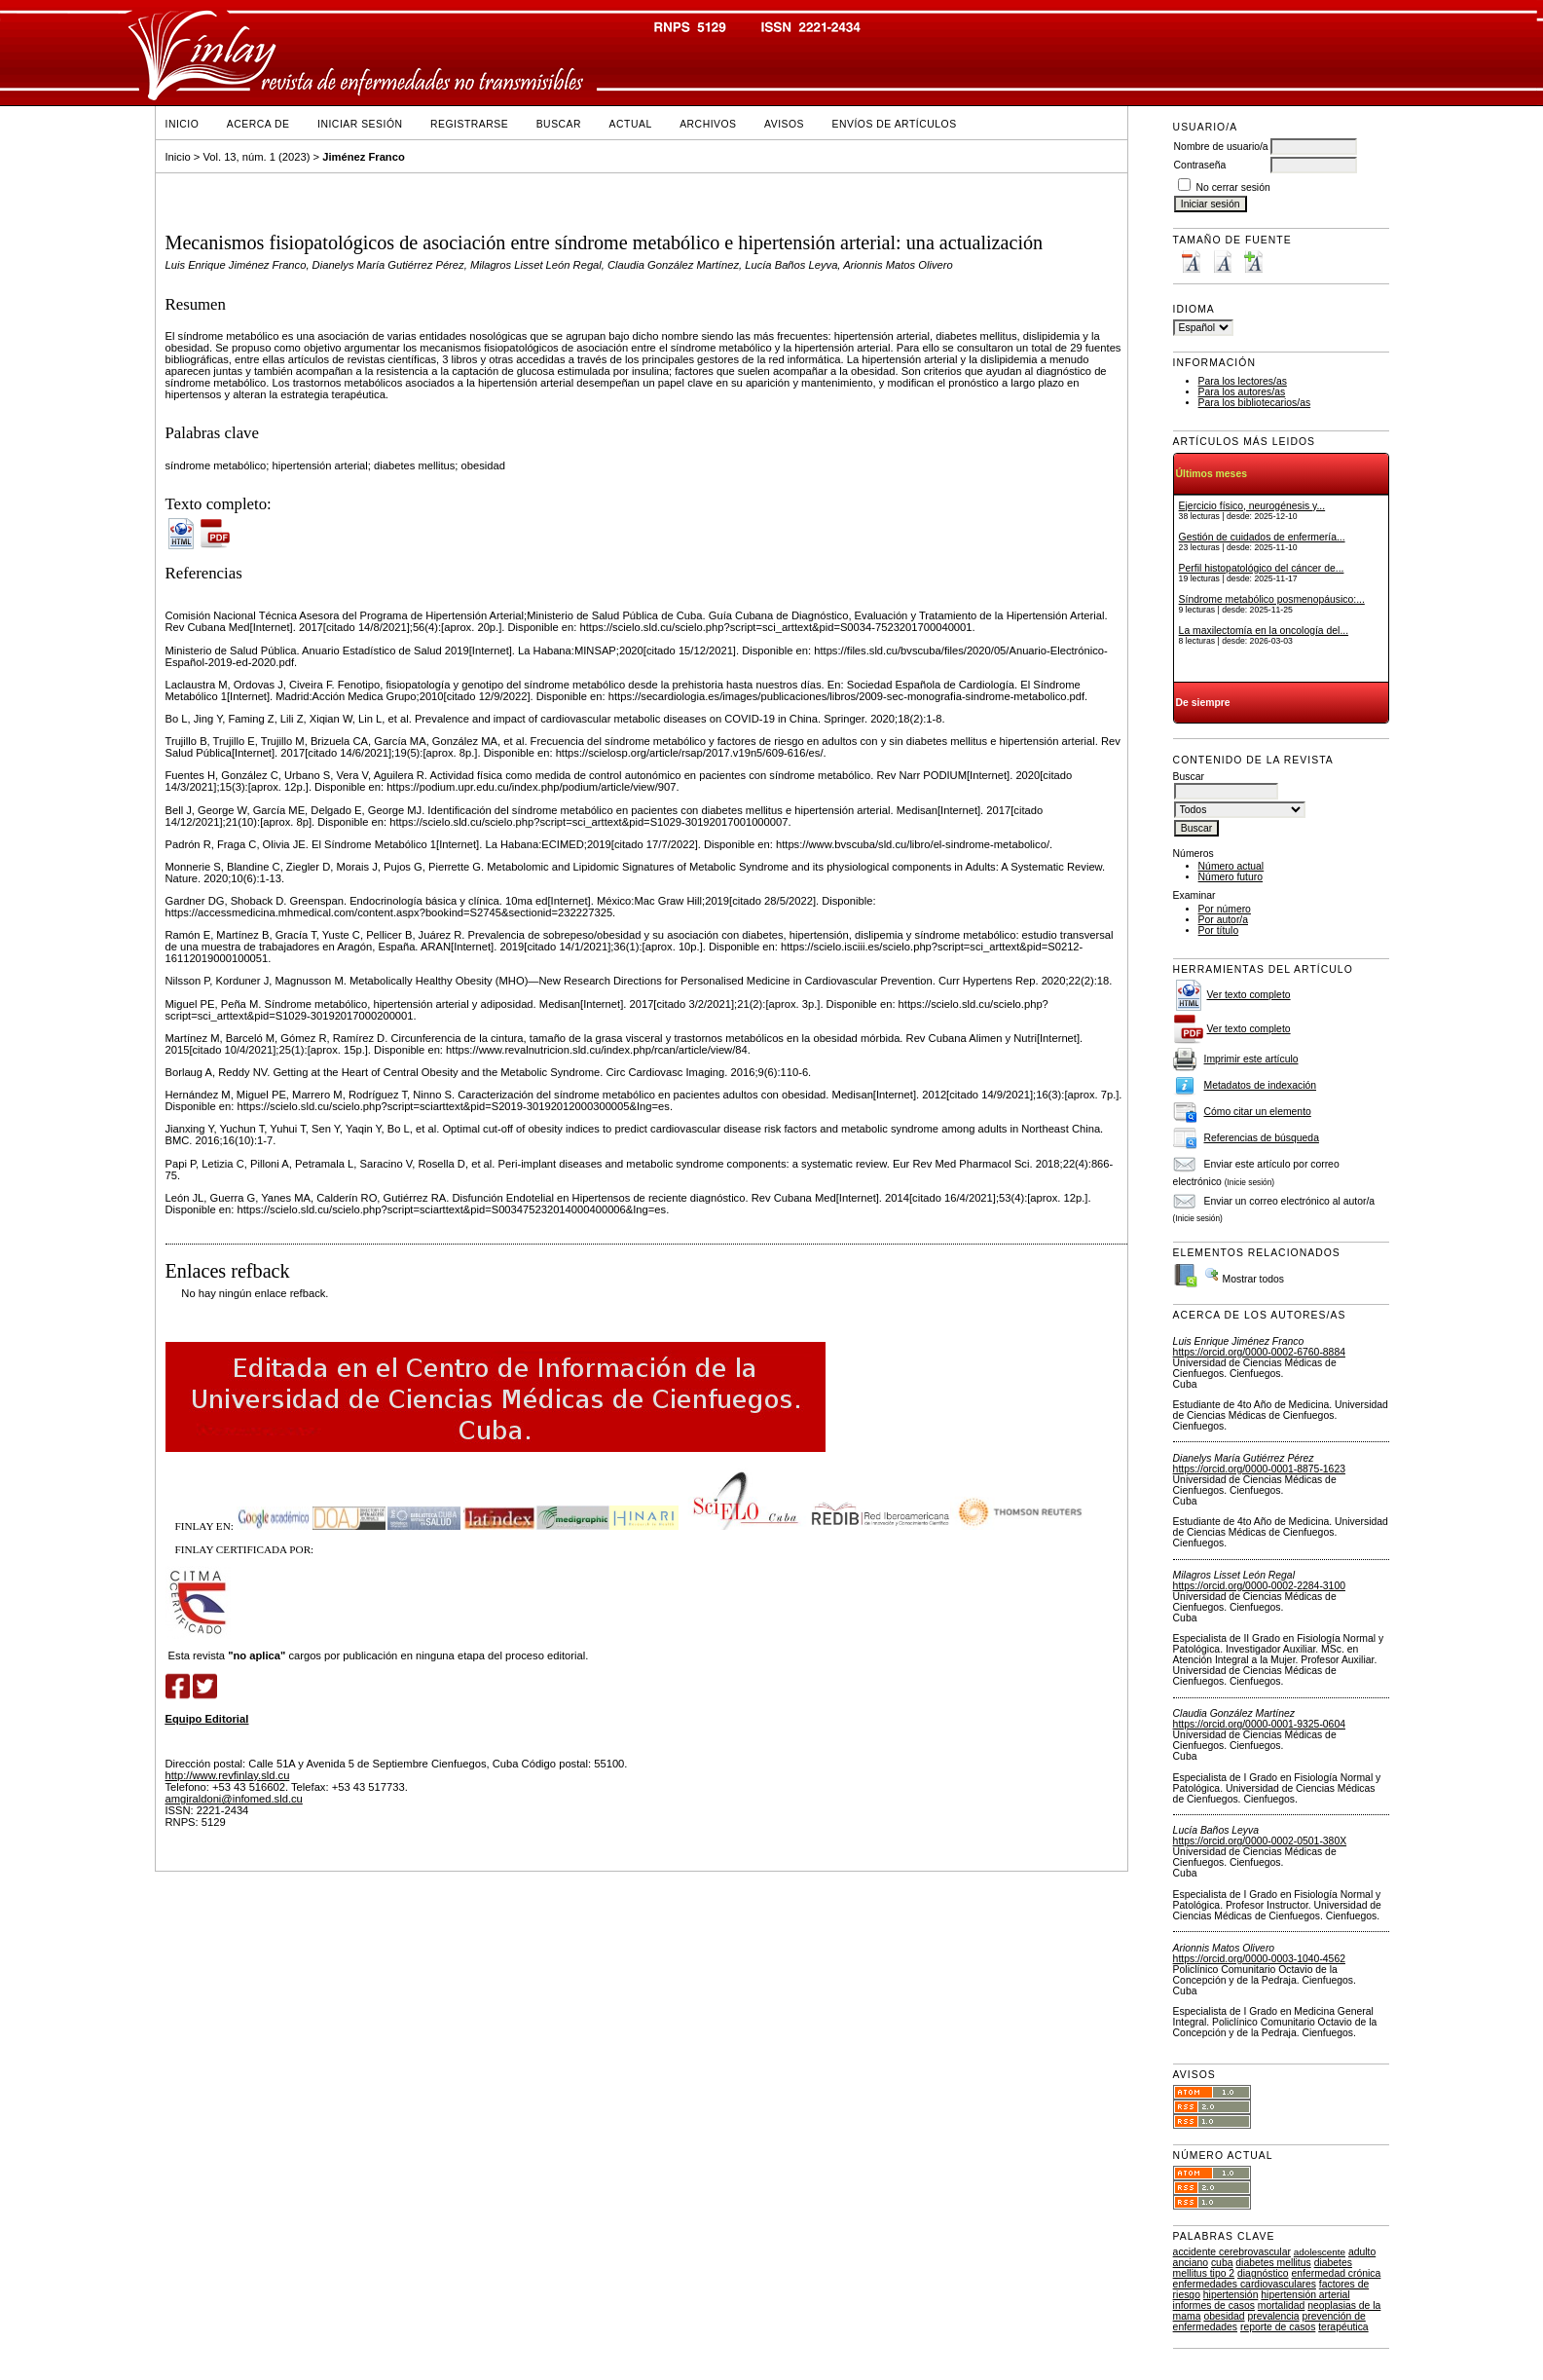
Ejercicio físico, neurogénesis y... (1252, 506)
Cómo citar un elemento (1257, 1111)
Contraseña (1200, 165)
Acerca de (258, 124)
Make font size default (1221, 261)
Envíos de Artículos (894, 124)
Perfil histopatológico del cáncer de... (1261, 568)
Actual (630, 124)
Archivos (708, 124)
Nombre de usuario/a (1221, 146)
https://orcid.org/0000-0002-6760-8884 (1259, 1352)
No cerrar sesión (1233, 187)
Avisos (784, 124)
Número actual (1231, 866)
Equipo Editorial (207, 1719)
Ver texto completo (1249, 994)
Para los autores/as (1242, 392)
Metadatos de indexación (1260, 1085)
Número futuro (1230, 877)
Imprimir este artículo (1251, 1059)
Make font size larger (1253, 261)
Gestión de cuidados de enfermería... (1262, 537)
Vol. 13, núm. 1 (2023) (256, 157)
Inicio (182, 124)
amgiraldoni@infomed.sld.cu (234, 1798)
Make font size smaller (1190, 261)
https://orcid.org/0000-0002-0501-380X (1260, 1841)
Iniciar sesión (360, 124)
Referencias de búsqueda (1261, 1138)
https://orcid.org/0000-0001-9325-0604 (1259, 1724)
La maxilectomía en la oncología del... (1263, 630)
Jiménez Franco (363, 157)
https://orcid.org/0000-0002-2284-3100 (1259, 1585)
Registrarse (469, 124)
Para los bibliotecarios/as (1254, 402)
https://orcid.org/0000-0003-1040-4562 (1259, 1958)
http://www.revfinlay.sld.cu (227, 1775)
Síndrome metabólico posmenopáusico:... (1272, 599)
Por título (1218, 930)
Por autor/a (1223, 919)
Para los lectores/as (1242, 381)
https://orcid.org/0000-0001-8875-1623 (1259, 1469)
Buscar (558, 124)
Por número (1224, 909)
